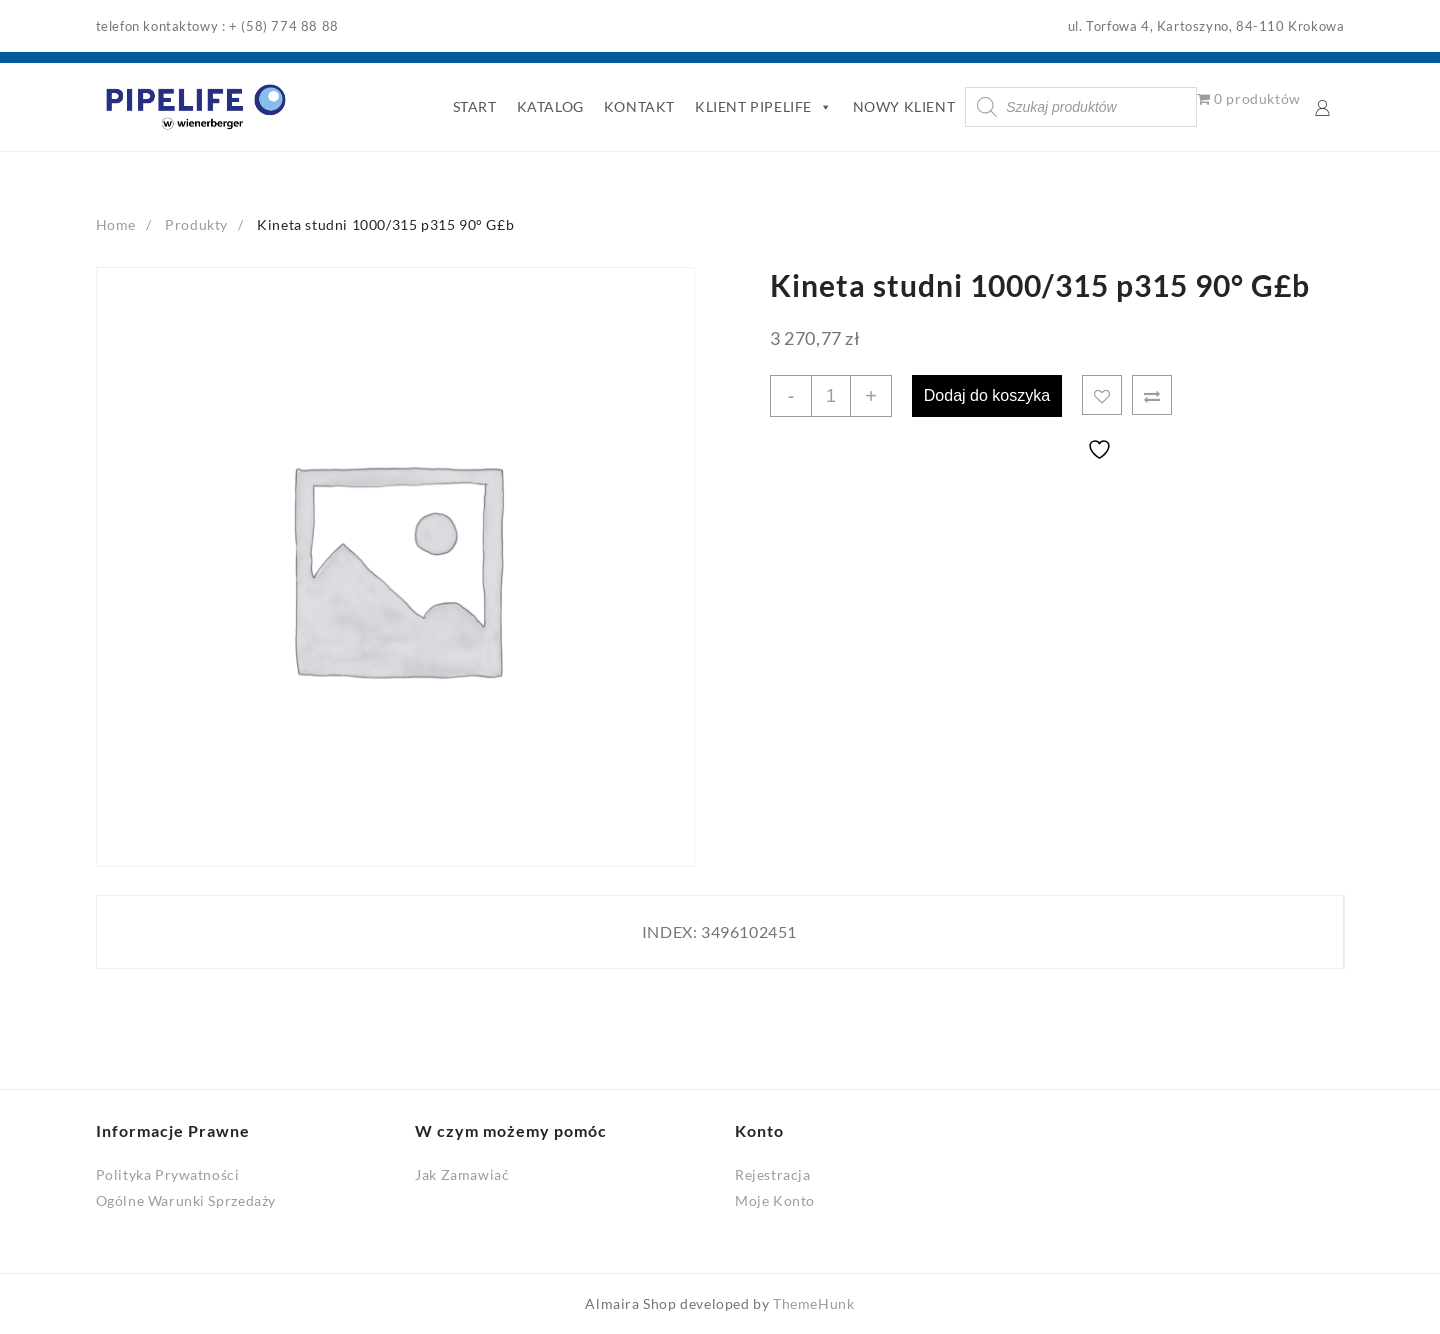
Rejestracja (773, 1174)
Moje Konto (775, 1200)
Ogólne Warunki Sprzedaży (186, 1200)
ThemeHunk (813, 1303)
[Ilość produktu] (831, 396)
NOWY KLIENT (904, 106)
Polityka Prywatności (168, 1174)
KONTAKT (639, 106)
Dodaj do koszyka (987, 395)
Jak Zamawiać (462, 1174)
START (475, 106)
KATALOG (550, 106)
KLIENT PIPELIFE (764, 107)
